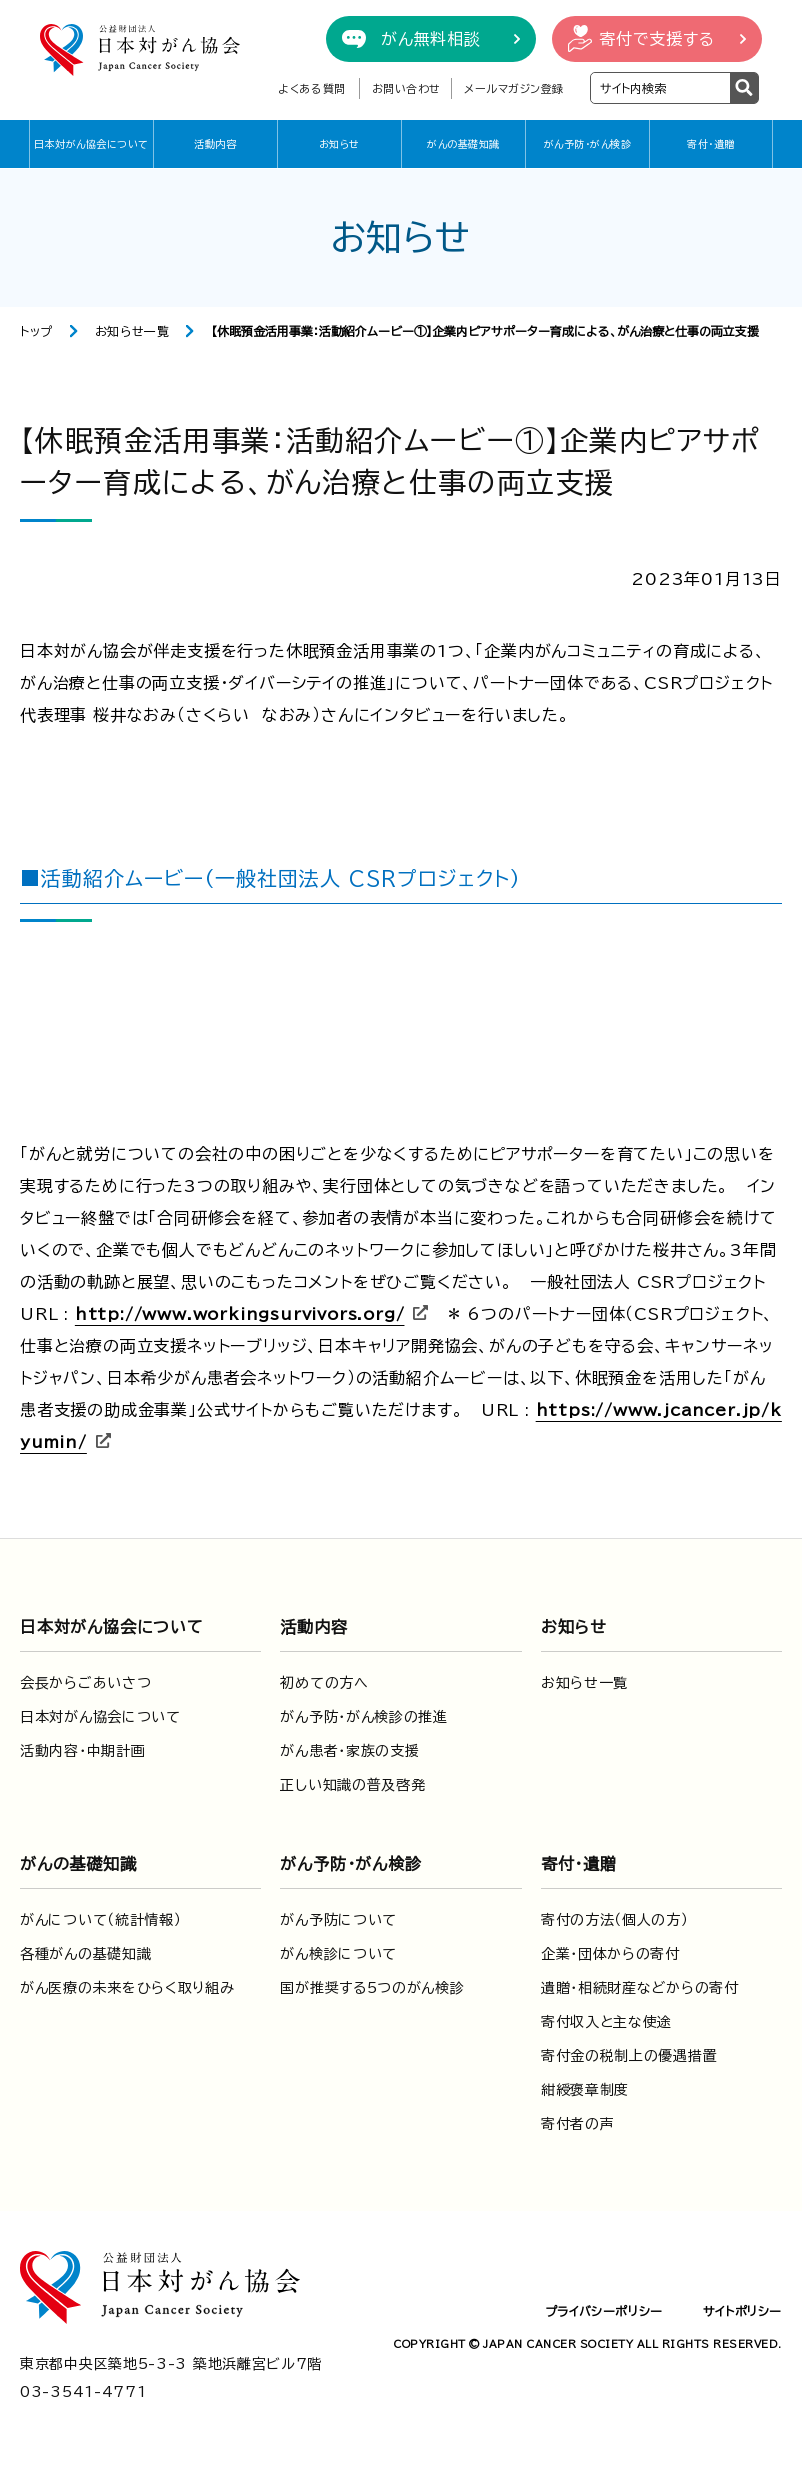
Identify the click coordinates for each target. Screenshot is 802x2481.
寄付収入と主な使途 (606, 2022)
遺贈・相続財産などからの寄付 (640, 1988)
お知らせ (339, 144)
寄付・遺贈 (711, 144)
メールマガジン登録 (514, 88)
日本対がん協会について (91, 144)
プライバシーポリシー (604, 2311)
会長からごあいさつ (85, 1683)
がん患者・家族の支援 (349, 1751)
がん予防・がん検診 (588, 144)
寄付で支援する (657, 39)
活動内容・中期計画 (82, 1751)
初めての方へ (324, 1683)
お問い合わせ (406, 88)
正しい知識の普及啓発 (352, 1785)
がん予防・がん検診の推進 (363, 1717)
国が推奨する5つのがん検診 (372, 1988)
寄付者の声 (578, 2124)
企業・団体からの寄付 (610, 1954)
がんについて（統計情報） (100, 1920)
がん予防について (338, 1920)
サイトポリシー (742, 2311)
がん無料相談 (431, 39)
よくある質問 (311, 88)
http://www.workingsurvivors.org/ (240, 1314)
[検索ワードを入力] (660, 88)
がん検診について (338, 1954)
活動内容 (215, 144)
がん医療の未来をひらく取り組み (127, 1988)
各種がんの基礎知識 (85, 1954)
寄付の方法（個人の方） (615, 1920)
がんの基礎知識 (463, 144)
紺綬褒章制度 (585, 2090)
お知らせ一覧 (132, 331)
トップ (36, 331)
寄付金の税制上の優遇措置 (629, 2056)
